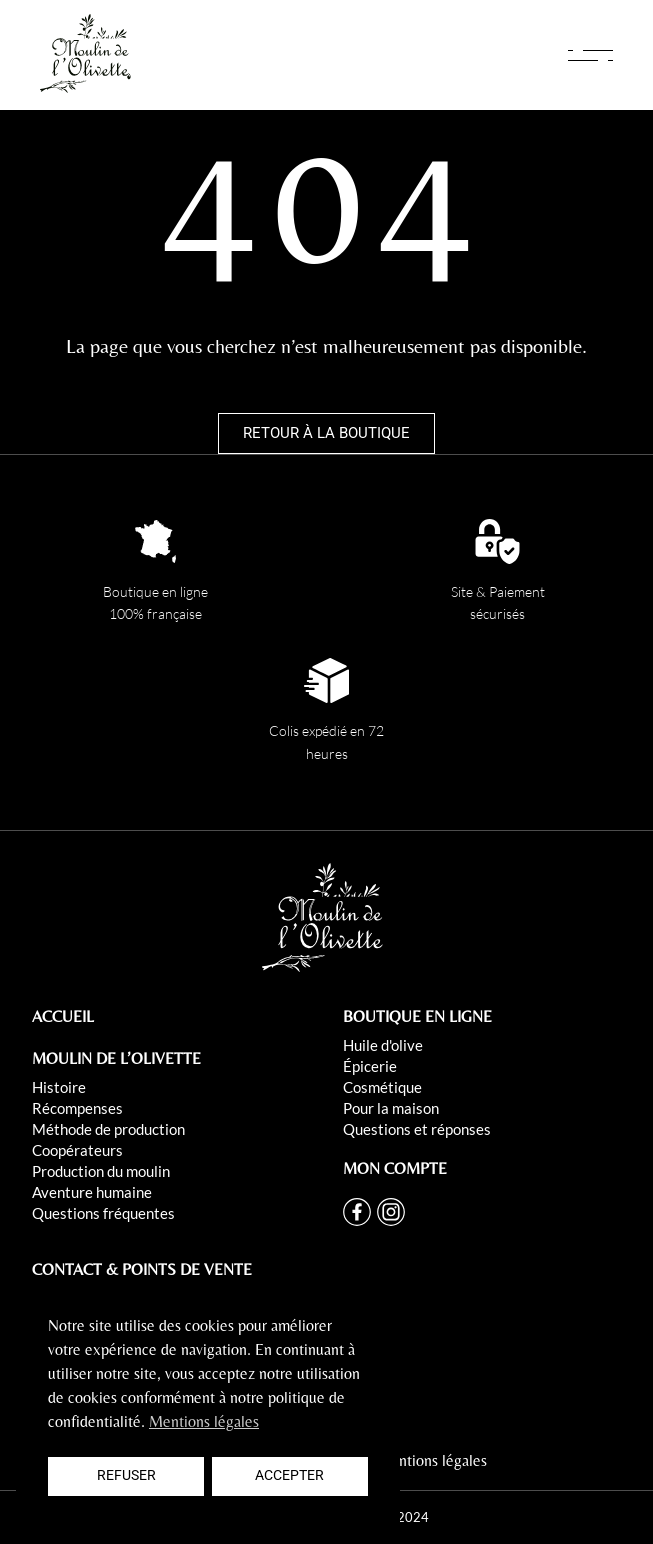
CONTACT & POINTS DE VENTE (142, 1269)
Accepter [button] (289, 1475)
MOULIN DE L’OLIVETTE (116, 1058)
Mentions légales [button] (204, 1421)
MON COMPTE (395, 1168)
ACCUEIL (63, 1016)
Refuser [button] (126, 1475)
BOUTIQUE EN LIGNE (417, 1016)
